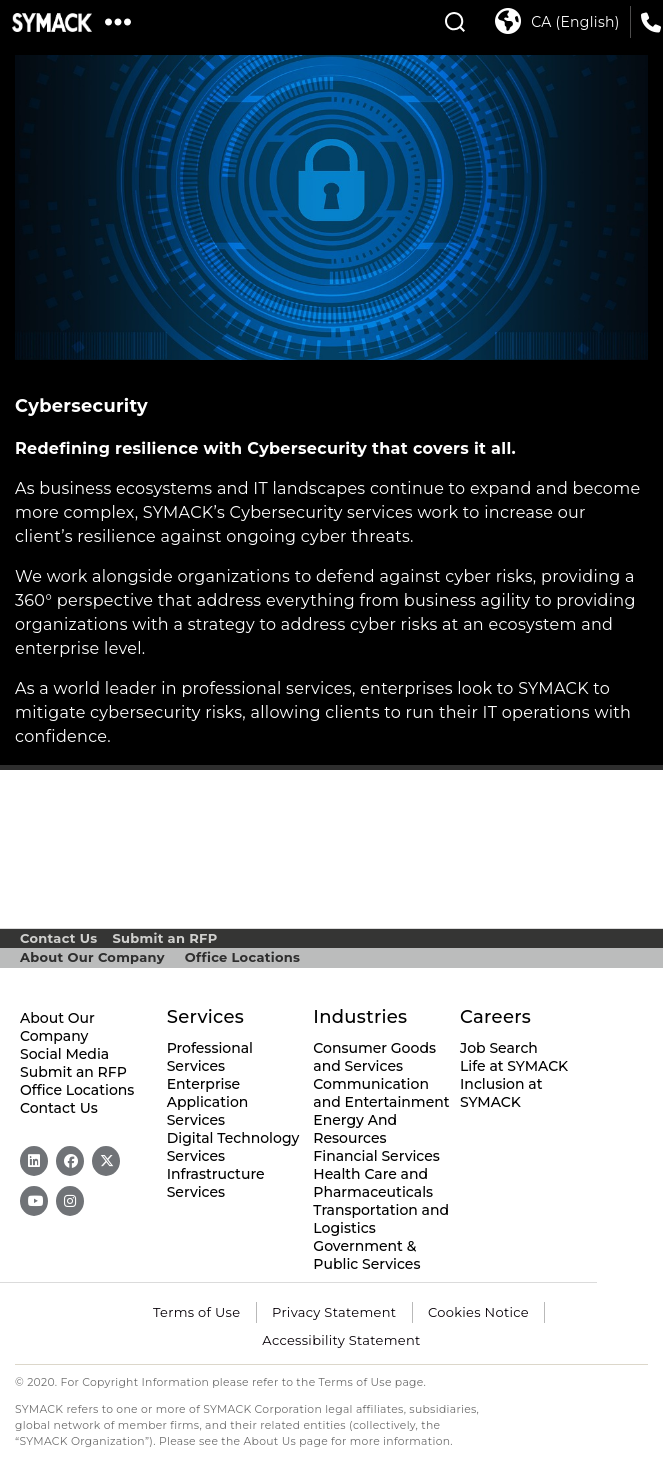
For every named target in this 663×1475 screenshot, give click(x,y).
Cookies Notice (478, 1312)
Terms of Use (196, 1312)
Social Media (64, 1054)
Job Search (499, 1048)
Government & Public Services (366, 1255)
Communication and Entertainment (381, 1093)
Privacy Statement (334, 1312)
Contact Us (58, 938)
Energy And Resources (355, 1129)
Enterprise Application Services (208, 1102)
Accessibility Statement (341, 1340)
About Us (270, 1441)
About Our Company (92, 957)
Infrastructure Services (216, 1183)
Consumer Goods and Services (374, 1057)
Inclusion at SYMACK (501, 1093)
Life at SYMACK (514, 1066)
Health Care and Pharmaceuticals (373, 1183)
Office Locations (242, 957)
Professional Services (210, 1057)
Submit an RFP (164, 938)
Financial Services (376, 1156)
